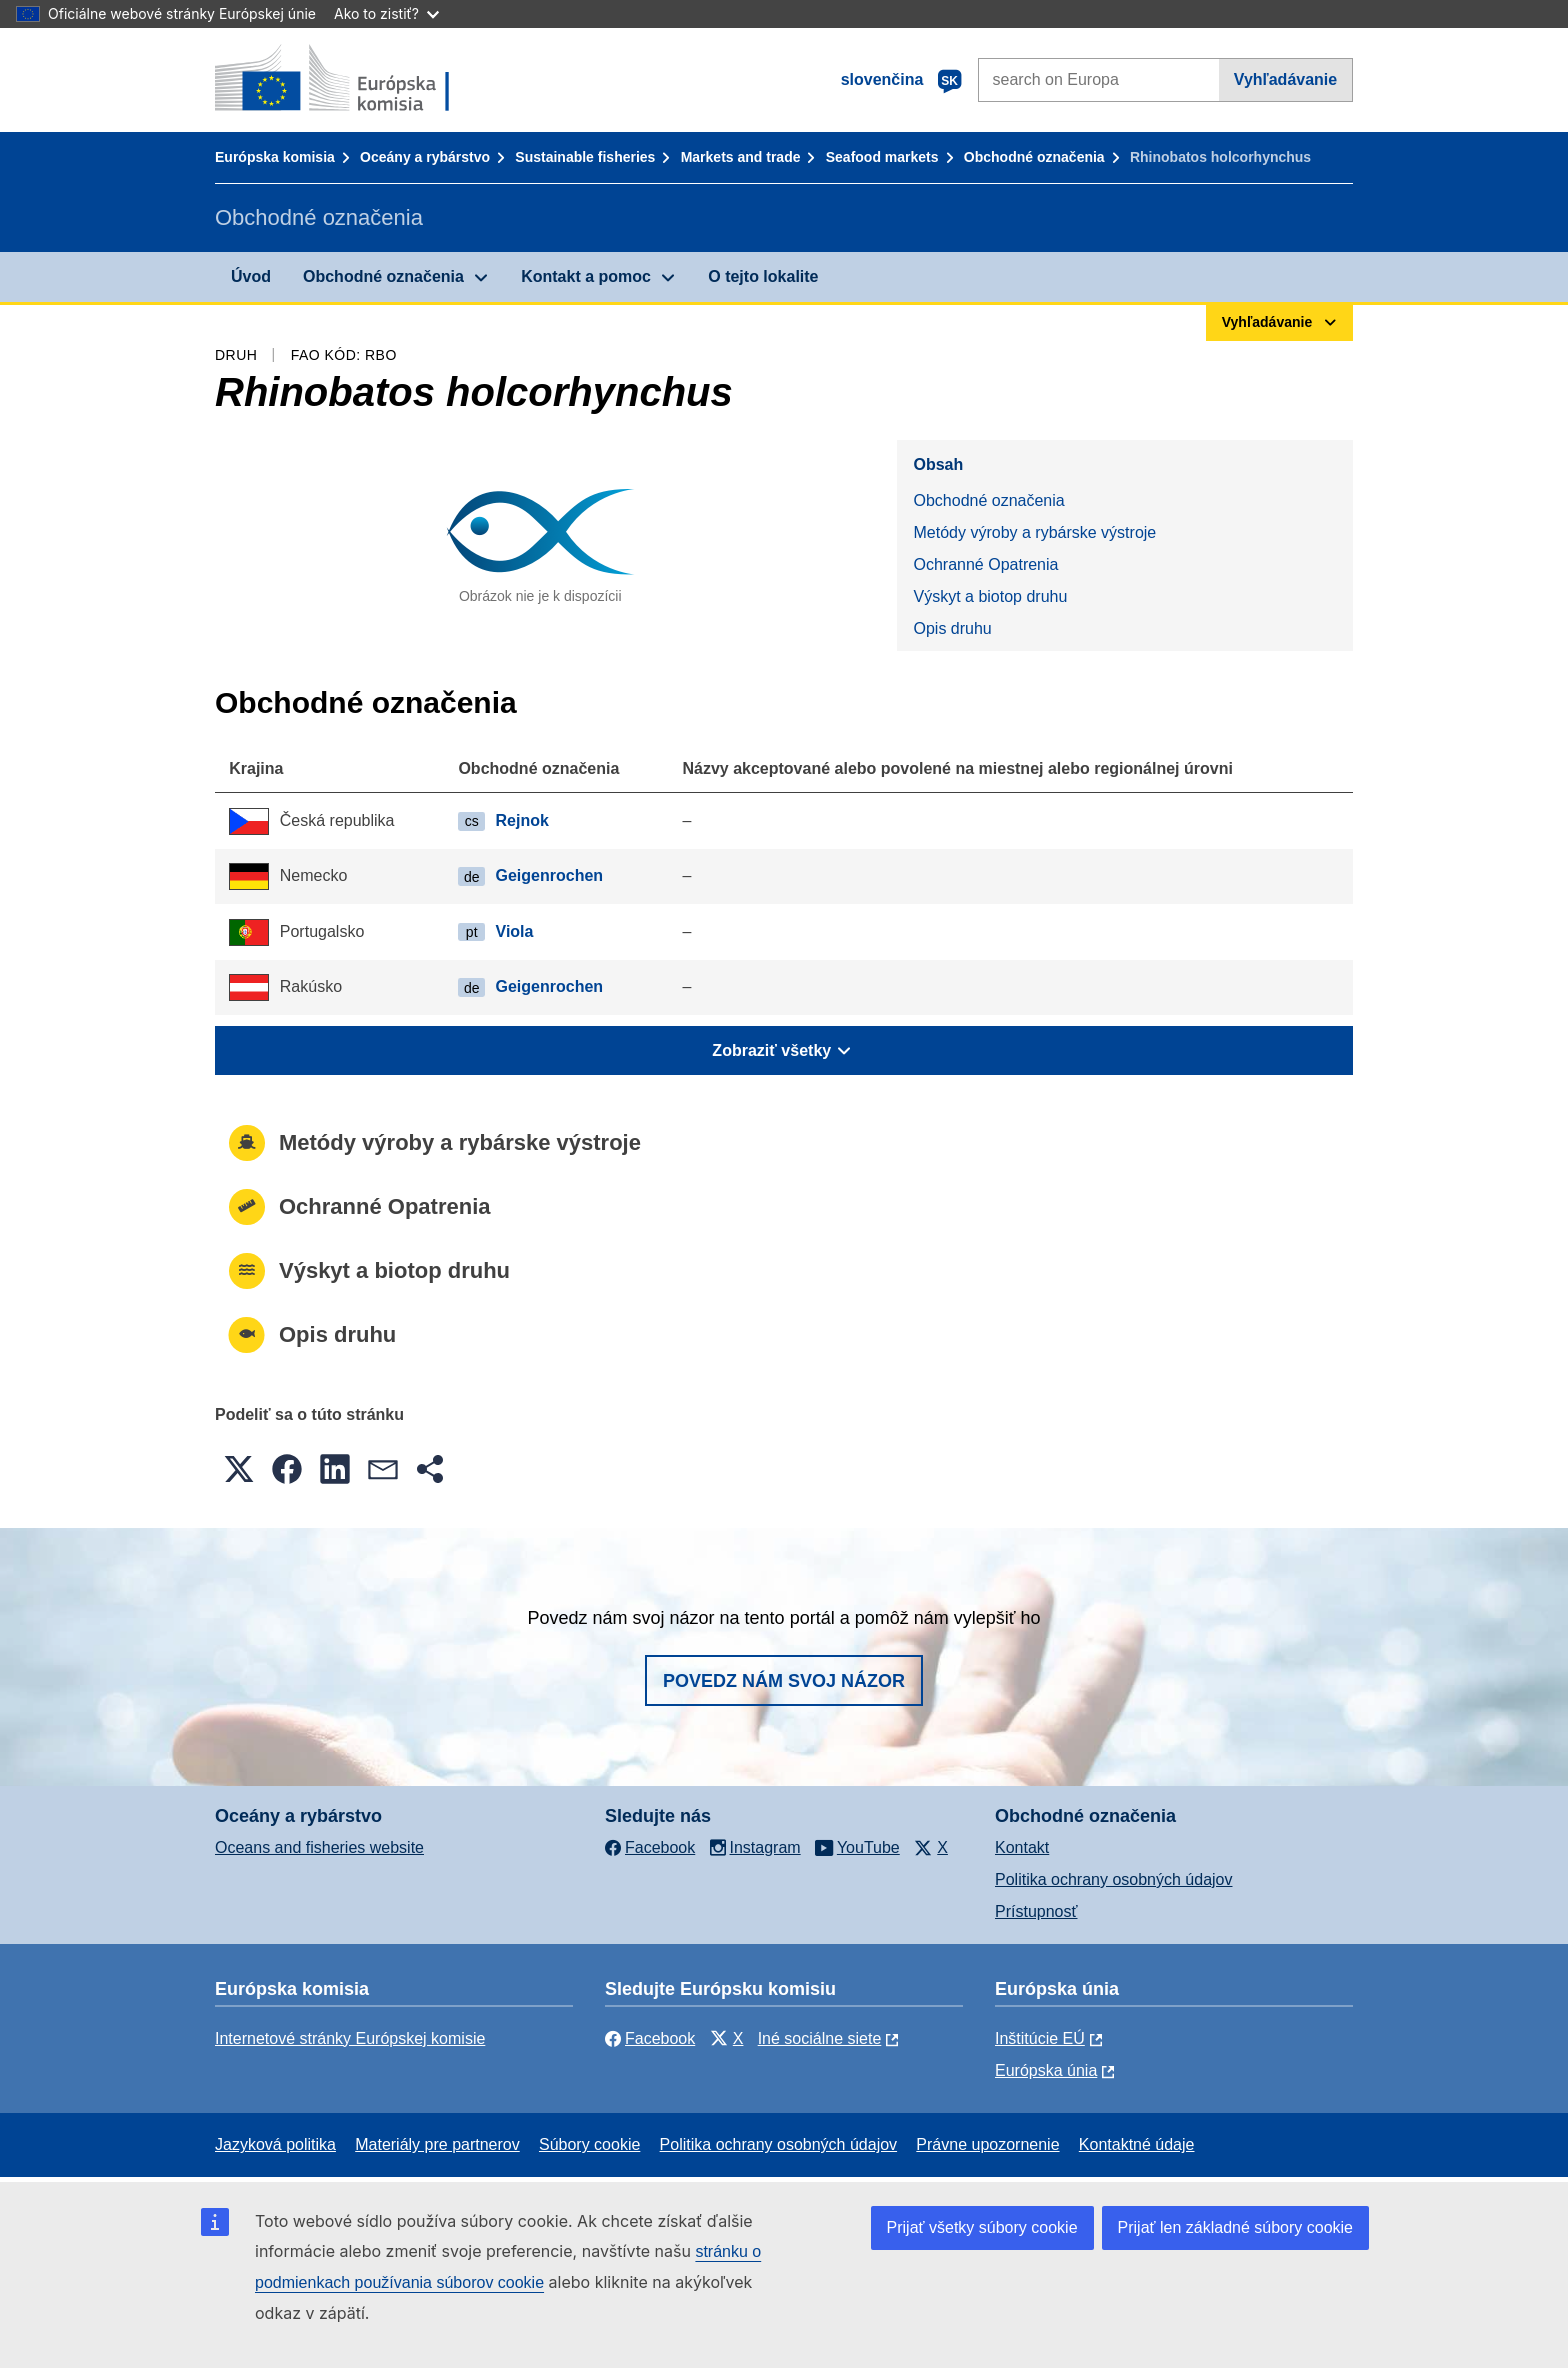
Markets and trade (741, 157)
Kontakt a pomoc (586, 276)
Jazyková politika (275, 2144)
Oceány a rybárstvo (425, 157)
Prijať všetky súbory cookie (982, 2227)
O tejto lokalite (763, 276)
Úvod (251, 276)
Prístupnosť (1036, 1911)
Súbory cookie (589, 2144)
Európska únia (1046, 2070)
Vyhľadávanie (1285, 79)
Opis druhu (952, 628)
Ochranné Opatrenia (985, 564)
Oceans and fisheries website (319, 1847)
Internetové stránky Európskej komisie (350, 2038)
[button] (239, 1469)
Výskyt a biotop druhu (990, 596)
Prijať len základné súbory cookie (1235, 2227)
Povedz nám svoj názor (784, 1681)
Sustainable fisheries (585, 157)
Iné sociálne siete (820, 2038)
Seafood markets (882, 157)
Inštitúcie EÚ (1040, 2038)
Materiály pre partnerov (437, 2144)
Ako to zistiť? (386, 13)
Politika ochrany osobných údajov (1113, 1879)
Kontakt (1022, 1847)
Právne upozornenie (987, 2144)
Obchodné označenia (1034, 157)
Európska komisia (275, 157)
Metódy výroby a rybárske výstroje (1034, 532)
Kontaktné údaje (1137, 2144)
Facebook (650, 2038)
